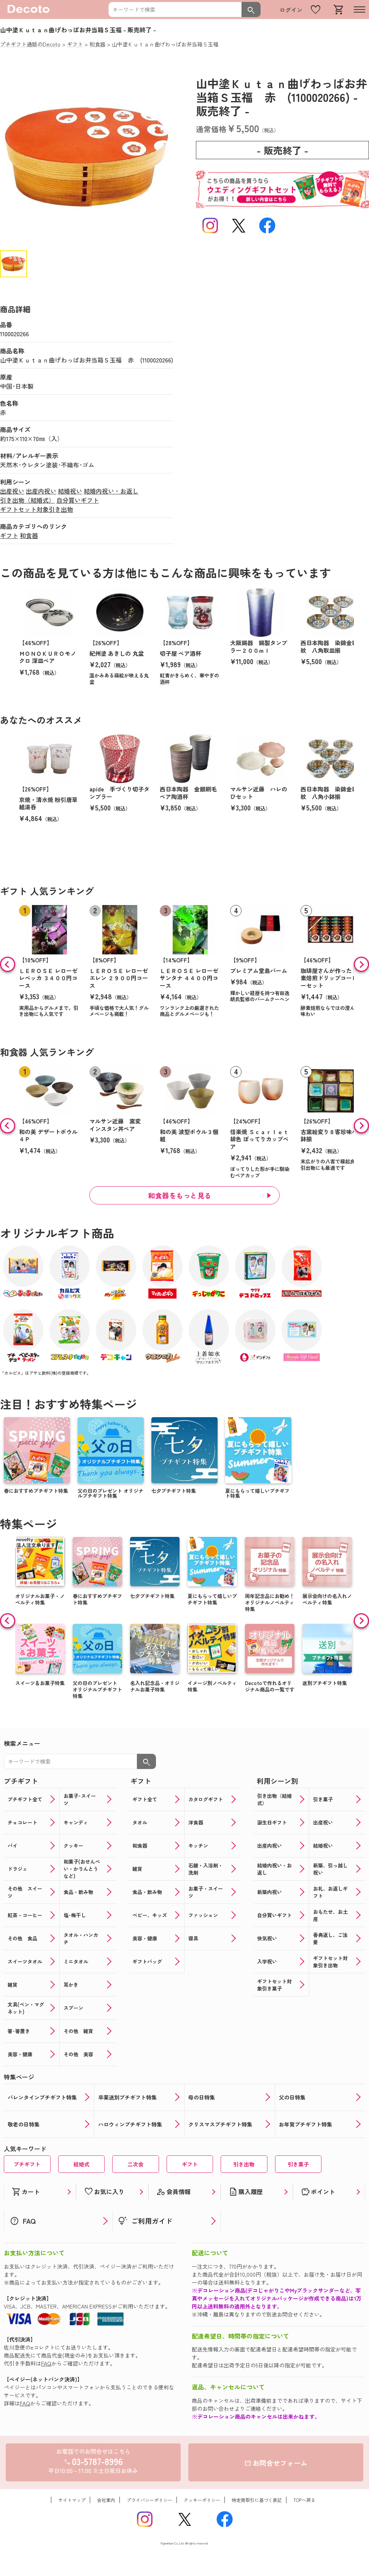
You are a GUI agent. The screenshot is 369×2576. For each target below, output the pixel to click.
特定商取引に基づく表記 (257, 2500)
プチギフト (27, 2164)
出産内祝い (41, 490)
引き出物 (243, 2164)
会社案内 (106, 2500)
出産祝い (12, 490)
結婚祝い (70, 490)
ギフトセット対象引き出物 (36, 509)
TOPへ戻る (304, 2500)
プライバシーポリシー (149, 2500)
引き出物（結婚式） (27, 500)
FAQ (46, 2363)
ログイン (291, 10)
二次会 (135, 2164)
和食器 (29, 535)
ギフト (9, 535)
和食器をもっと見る (180, 1195)
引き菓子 (298, 2164)
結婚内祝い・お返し (111, 490)
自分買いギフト (77, 500)
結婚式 (81, 2164)
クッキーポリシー (202, 2500)
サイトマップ (72, 2500)
